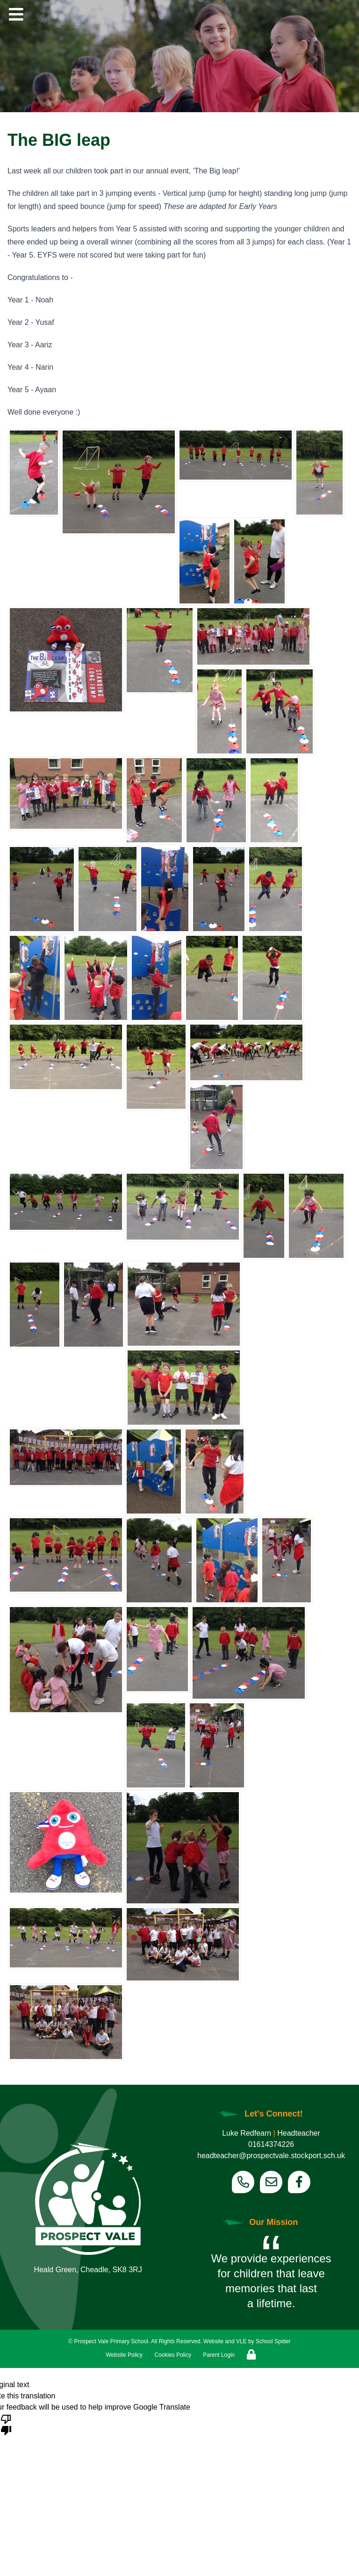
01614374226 (271, 2144)
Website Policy (124, 2355)
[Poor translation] (6, 2424)
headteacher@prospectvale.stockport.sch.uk (271, 2156)
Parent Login (219, 2355)
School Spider (273, 2341)
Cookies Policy (172, 2355)
